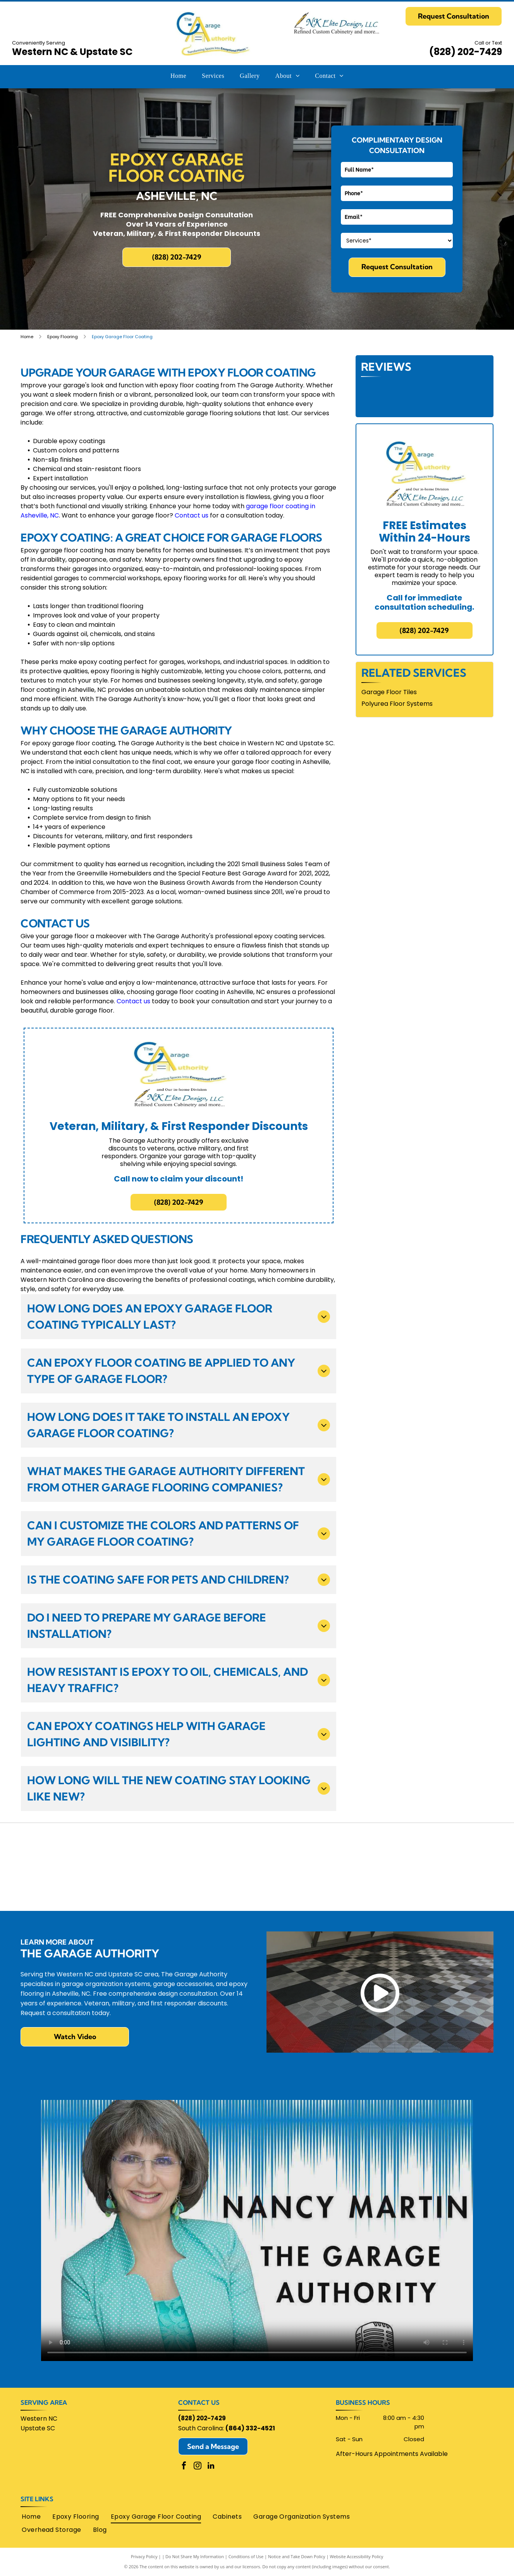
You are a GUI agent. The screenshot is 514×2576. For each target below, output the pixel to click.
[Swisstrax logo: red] (446, 1886)
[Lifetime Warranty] (68, 1886)
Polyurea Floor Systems (397, 703)
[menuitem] (178, 75)
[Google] (257, 1847)
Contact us (191, 515)
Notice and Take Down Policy (296, 2556)
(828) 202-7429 (465, 51)
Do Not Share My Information (194, 2556)
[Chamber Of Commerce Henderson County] (162, 1847)
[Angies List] (257, 1886)
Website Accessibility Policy (356, 2556)
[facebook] (184, 2466)
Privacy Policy (144, 2556)
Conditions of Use (246, 2556)
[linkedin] (211, 2466)
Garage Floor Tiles (389, 692)
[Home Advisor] (68, 1847)
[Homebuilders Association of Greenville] (351, 1847)
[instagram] (197, 2466)
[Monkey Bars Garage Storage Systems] (446, 1847)
